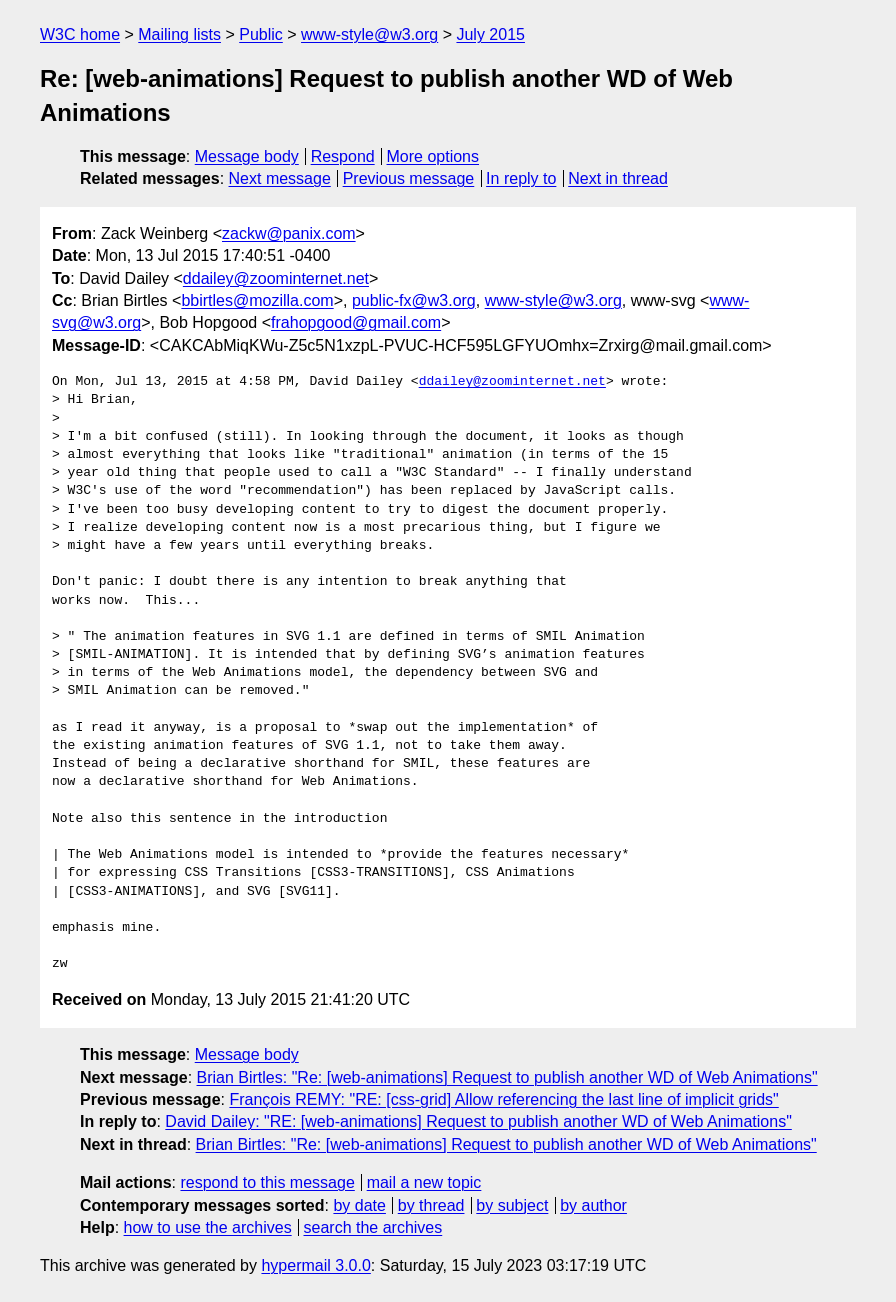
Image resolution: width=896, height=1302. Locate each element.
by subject (512, 1205)
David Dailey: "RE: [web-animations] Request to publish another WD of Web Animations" (478, 1121)
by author (593, 1205)
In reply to (521, 178)
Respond (343, 156)
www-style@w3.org (369, 34)
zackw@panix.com (289, 233)
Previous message (409, 178)
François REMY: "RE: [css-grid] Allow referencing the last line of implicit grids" (503, 1099)
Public (261, 34)
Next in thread (618, 178)
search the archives (373, 1227)
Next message (280, 178)
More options (433, 156)
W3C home (80, 34)
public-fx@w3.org (414, 300)
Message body (247, 156)
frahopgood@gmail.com (356, 322)
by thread (431, 1205)
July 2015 (490, 34)
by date (359, 1205)
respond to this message (267, 1182)
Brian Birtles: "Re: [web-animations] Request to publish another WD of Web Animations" (507, 1077)
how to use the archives (208, 1227)
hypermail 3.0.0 (315, 1265)
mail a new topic (424, 1182)
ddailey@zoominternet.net (276, 278)
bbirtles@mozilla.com (257, 300)
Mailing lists (179, 34)
